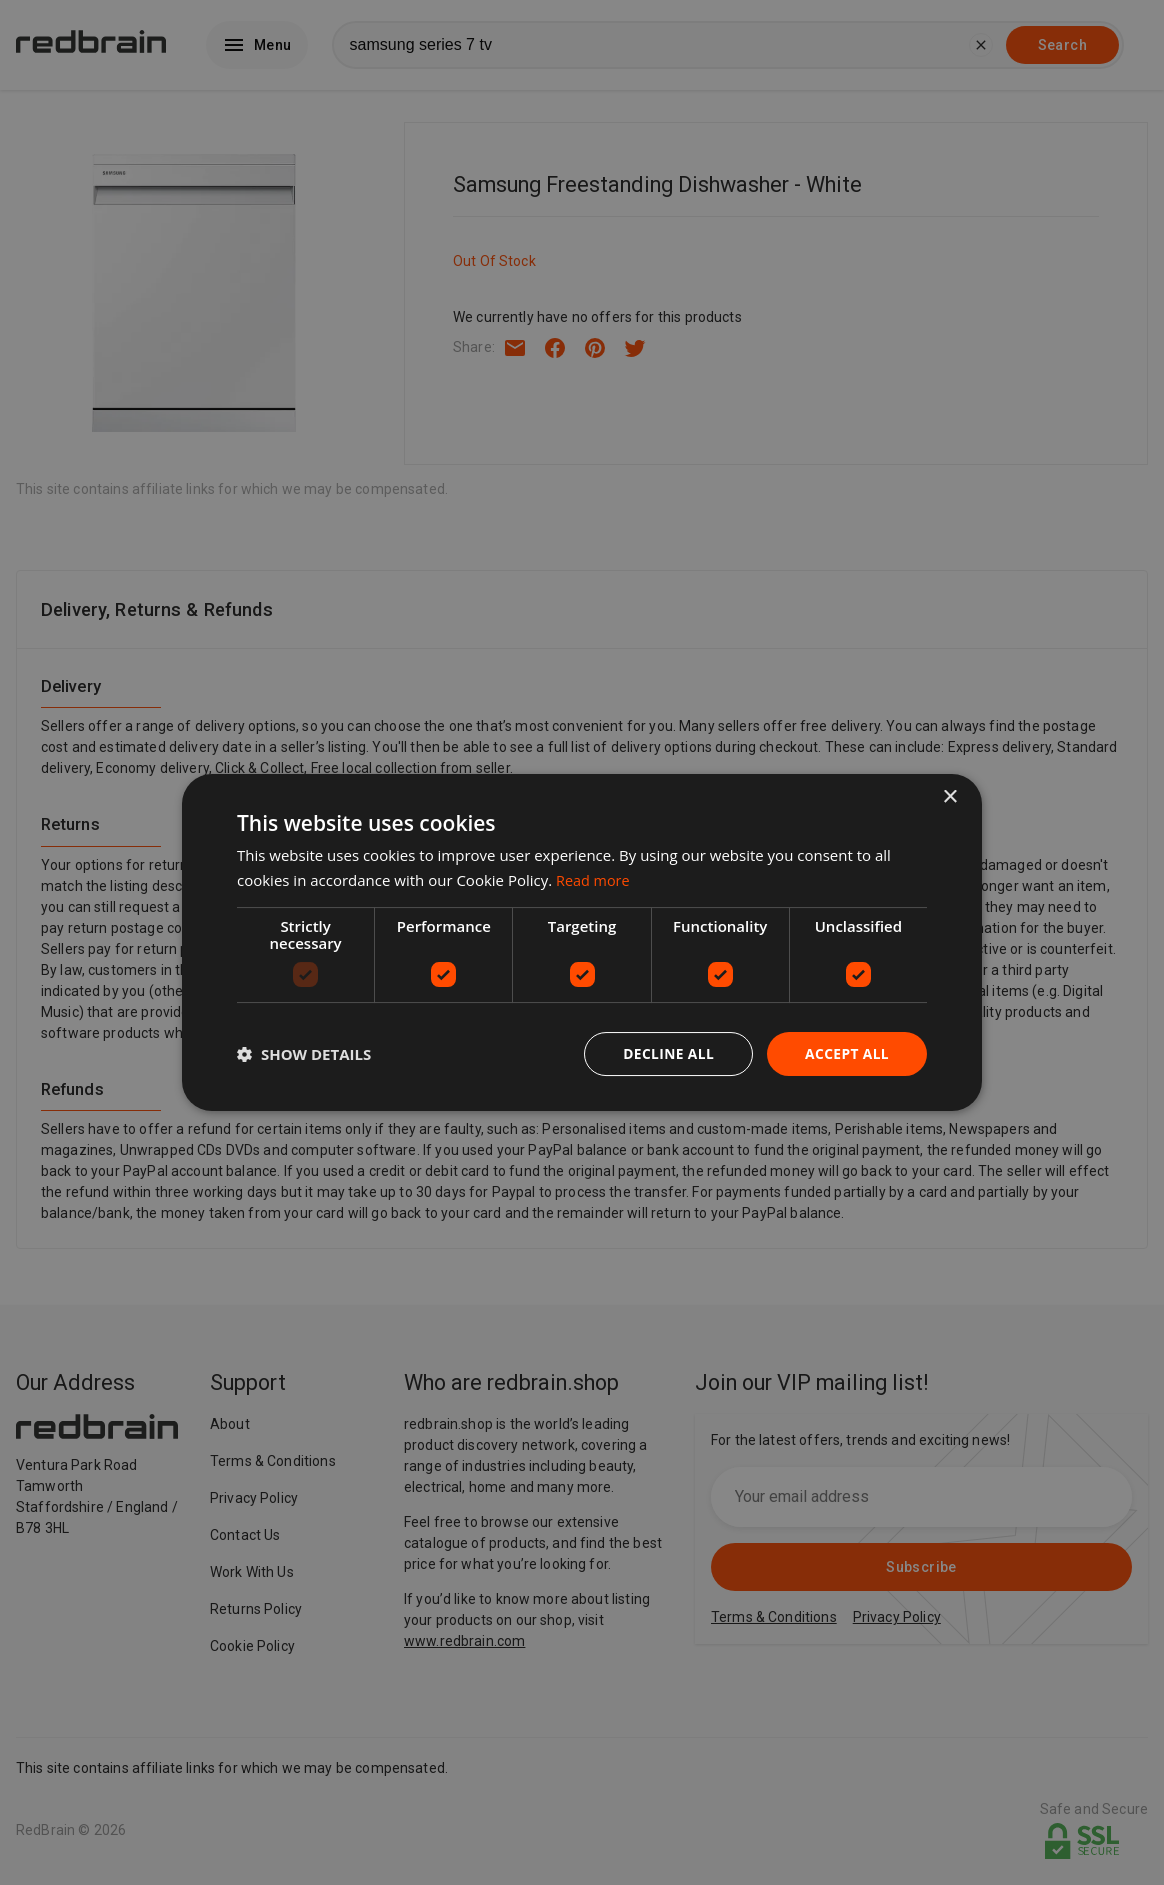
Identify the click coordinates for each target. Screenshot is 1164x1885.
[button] (304, 1054)
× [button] (949, 796)
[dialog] (582, 942)
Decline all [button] (666, 1053)
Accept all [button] (846, 1053)
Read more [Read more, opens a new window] (594, 879)
